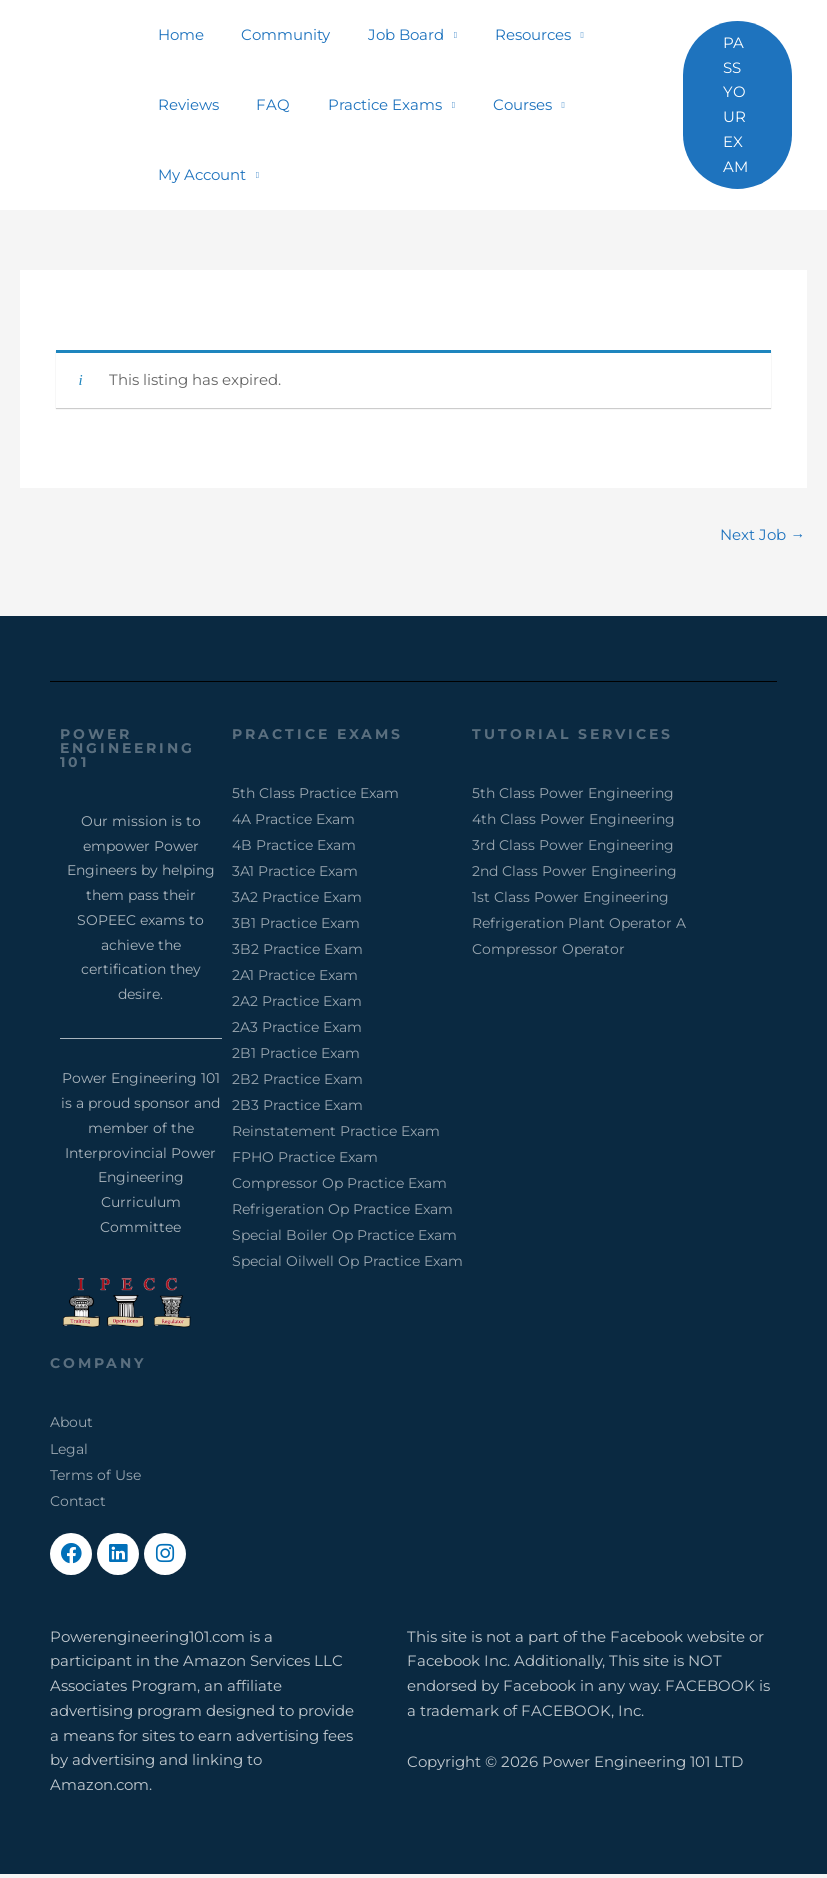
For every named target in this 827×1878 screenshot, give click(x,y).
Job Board (387, 34)
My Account (198, 174)
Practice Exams (366, 104)
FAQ (262, 104)
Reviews (184, 104)
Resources (506, 34)
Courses (495, 104)
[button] (734, 105)
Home (177, 34)
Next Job (762, 535)
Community (274, 34)
